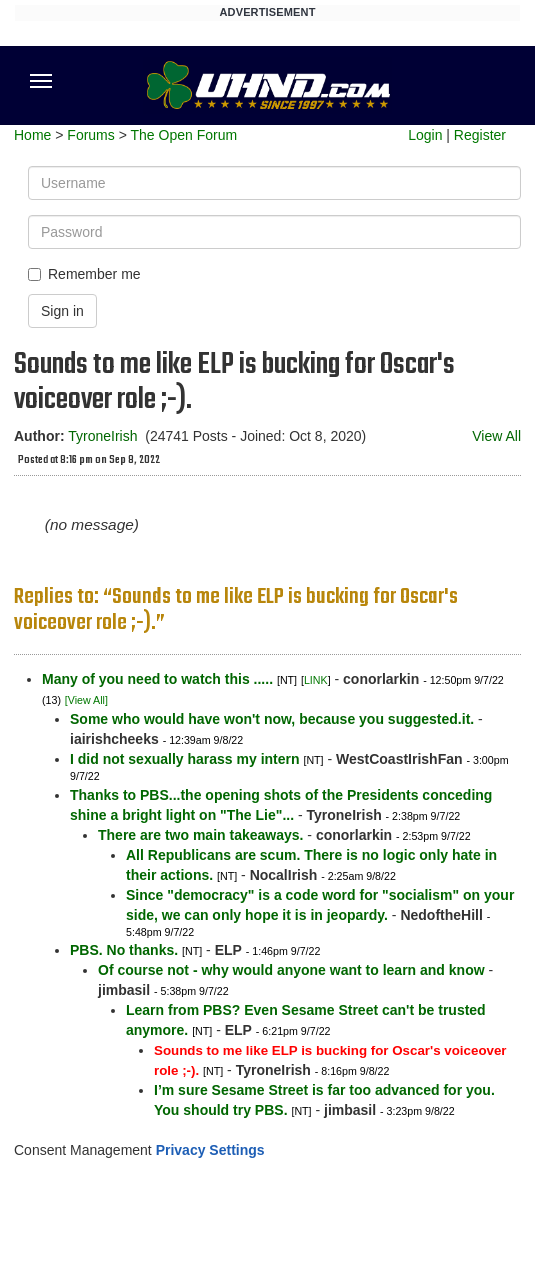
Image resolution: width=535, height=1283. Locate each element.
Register (480, 135)
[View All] (86, 700)
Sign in (62, 311)
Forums (90, 135)
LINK (316, 680)
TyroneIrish (102, 436)
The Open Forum (183, 135)
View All (496, 436)
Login (425, 135)
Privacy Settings (210, 1150)
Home (32, 135)
